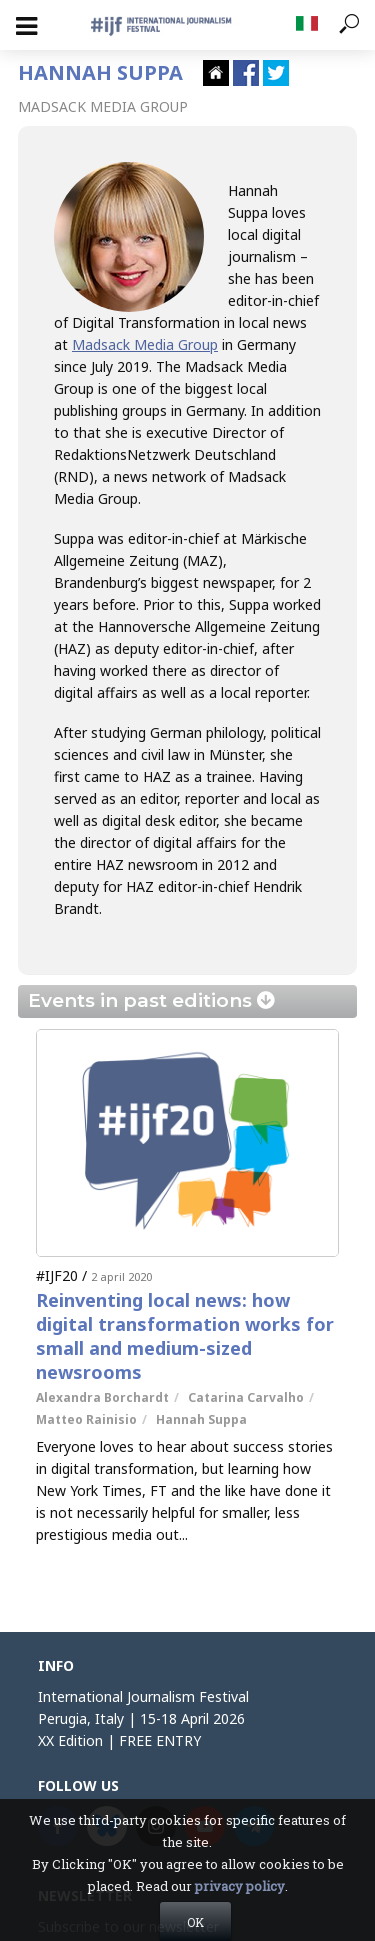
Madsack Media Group (145, 344)
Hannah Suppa (201, 1419)
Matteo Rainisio (86, 1419)
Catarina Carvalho (246, 1397)
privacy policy (240, 1915)
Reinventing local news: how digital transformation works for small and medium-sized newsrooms (185, 1336)
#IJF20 (57, 1275)
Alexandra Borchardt (102, 1397)
